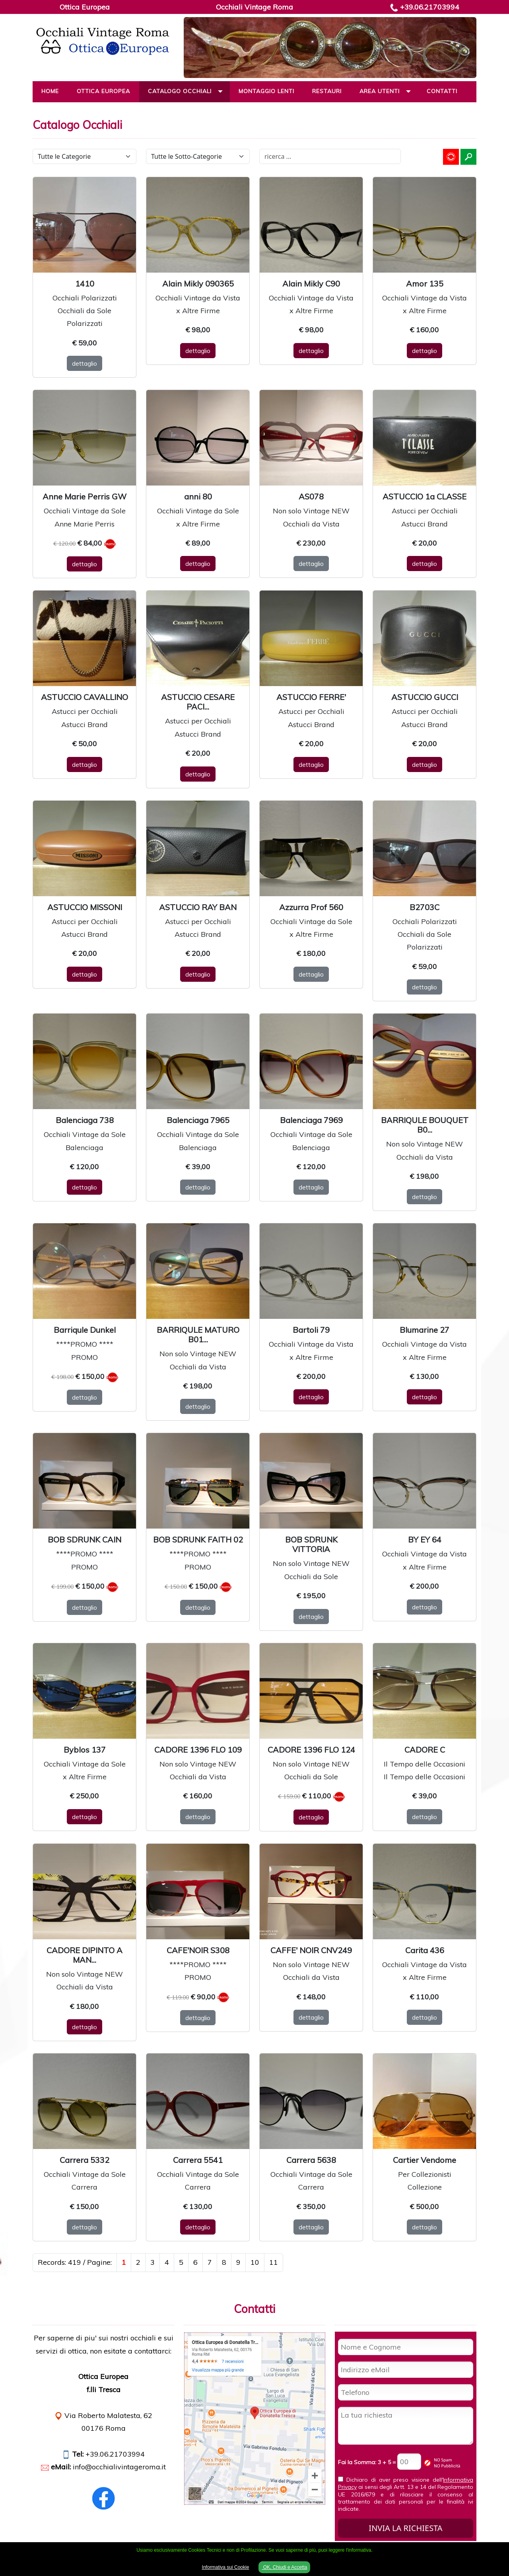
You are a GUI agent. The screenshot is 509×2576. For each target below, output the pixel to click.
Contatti (442, 91)
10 (255, 2262)
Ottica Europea (103, 91)
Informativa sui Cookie (225, 2567)
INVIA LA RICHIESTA (405, 2528)
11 (273, 2262)
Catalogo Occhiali (180, 91)
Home (50, 91)
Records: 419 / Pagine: (75, 2262)
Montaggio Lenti (266, 91)
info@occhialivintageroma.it (119, 2466)
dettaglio (84, 363)
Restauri (327, 91)
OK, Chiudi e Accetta (284, 2567)
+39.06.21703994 (429, 7)
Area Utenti (379, 91)
